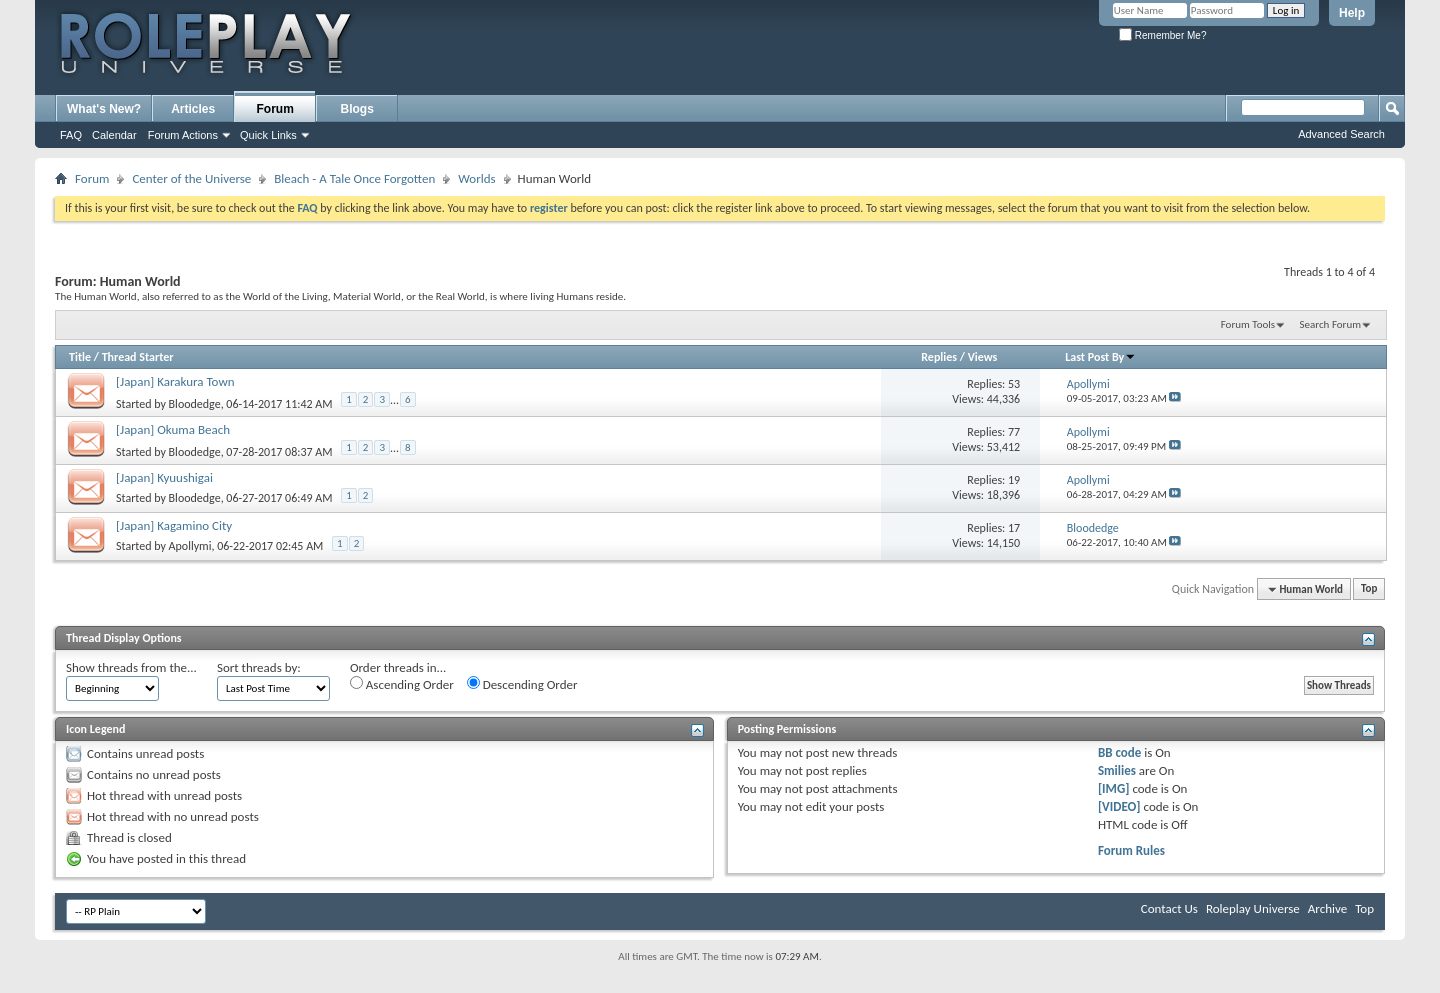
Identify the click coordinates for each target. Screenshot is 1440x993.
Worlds (476, 178)
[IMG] (1114, 788)
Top (1369, 589)
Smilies (1117, 770)
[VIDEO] (1119, 806)
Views (983, 357)
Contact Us (1169, 908)
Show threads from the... (131, 667)
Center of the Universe (191, 178)
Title (80, 357)
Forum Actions (183, 135)
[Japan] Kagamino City (174, 525)
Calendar (114, 135)
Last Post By (1100, 357)
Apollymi (190, 546)
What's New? (104, 109)
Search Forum (1331, 324)
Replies (939, 357)
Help (1352, 13)
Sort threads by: (259, 667)
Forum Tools (1248, 324)
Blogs (357, 109)
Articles (193, 109)
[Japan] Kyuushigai (164, 477)
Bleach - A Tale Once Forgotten (354, 178)
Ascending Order (402, 684)
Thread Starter (138, 357)
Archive (1327, 908)
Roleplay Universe (1253, 908)
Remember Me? (1162, 35)
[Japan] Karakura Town (175, 381)
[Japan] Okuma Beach (173, 429)
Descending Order (522, 684)
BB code (1119, 752)
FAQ (71, 135)
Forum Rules (1131, 850)
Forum (275, 109)
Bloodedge (195, 403)
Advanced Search (1341, 134)
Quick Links (268, 135)
